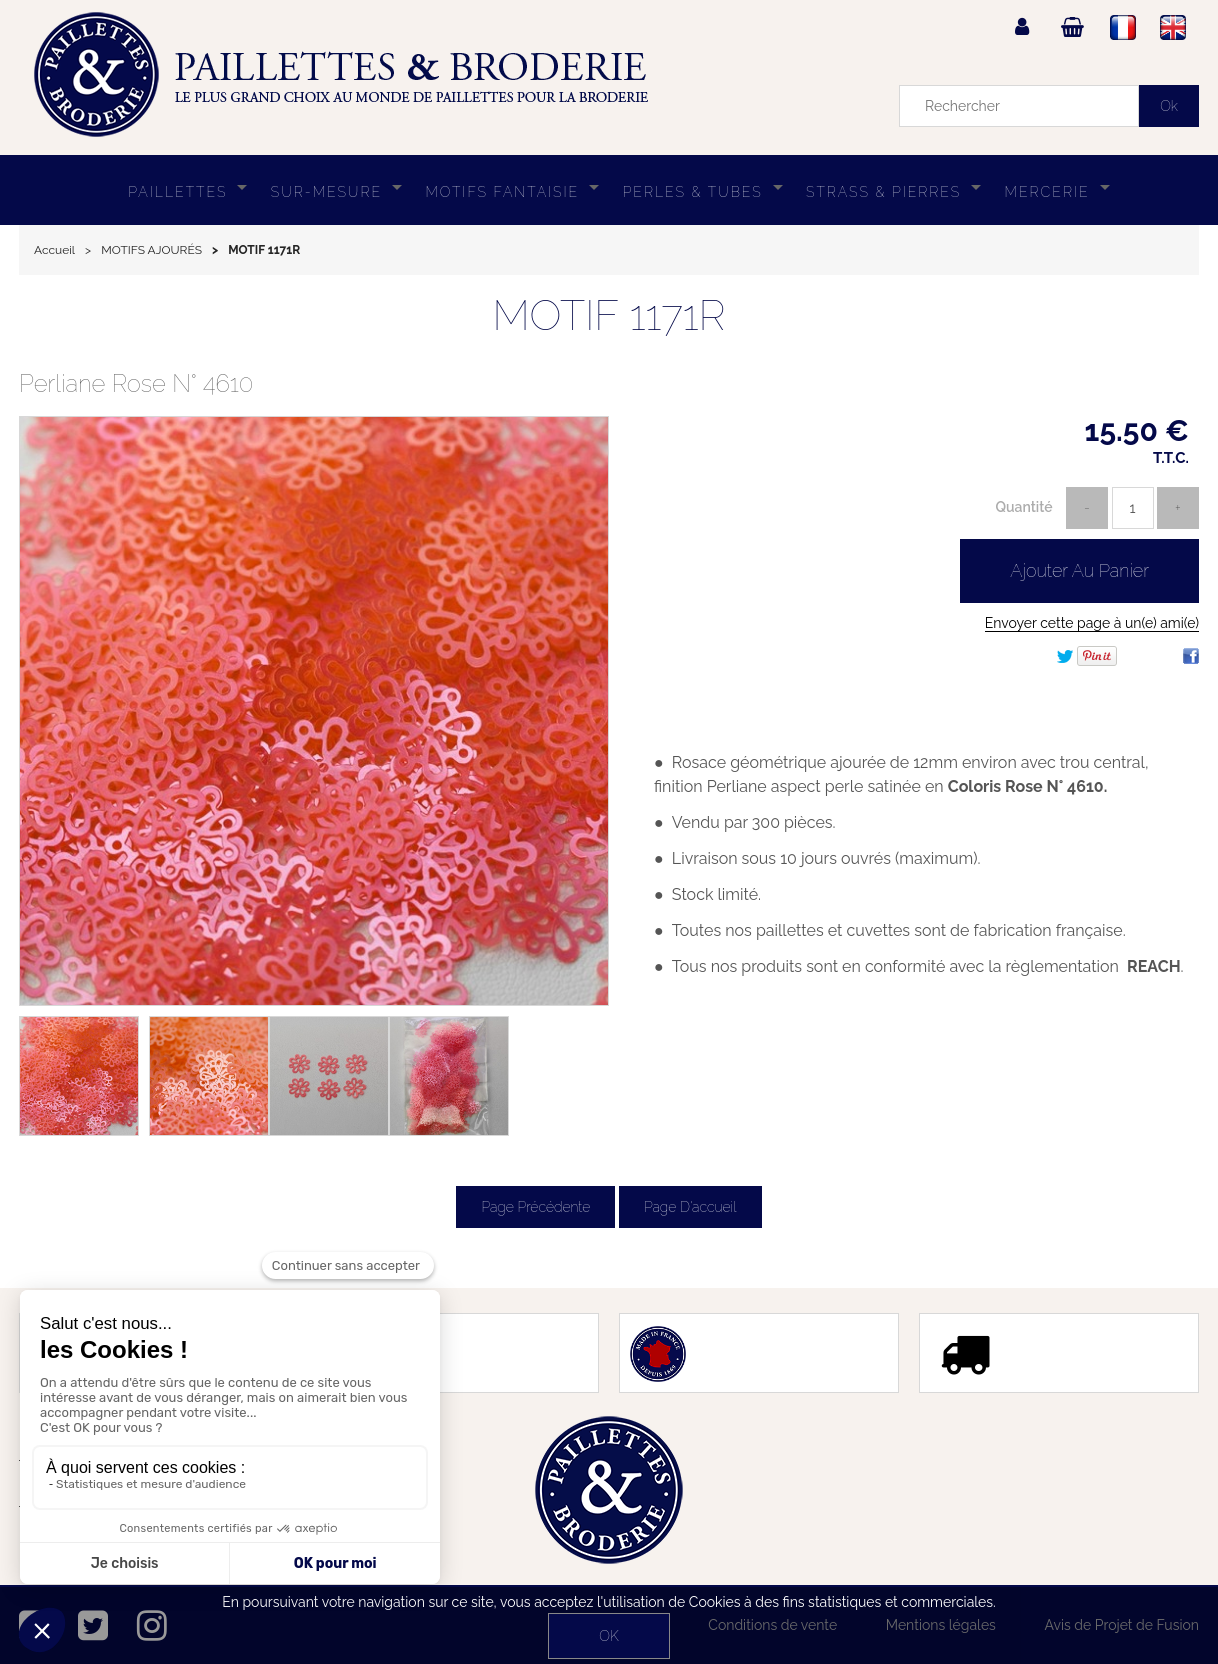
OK (608, 1636)
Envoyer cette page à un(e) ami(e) (1092, 623)
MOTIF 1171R (608, 315)
